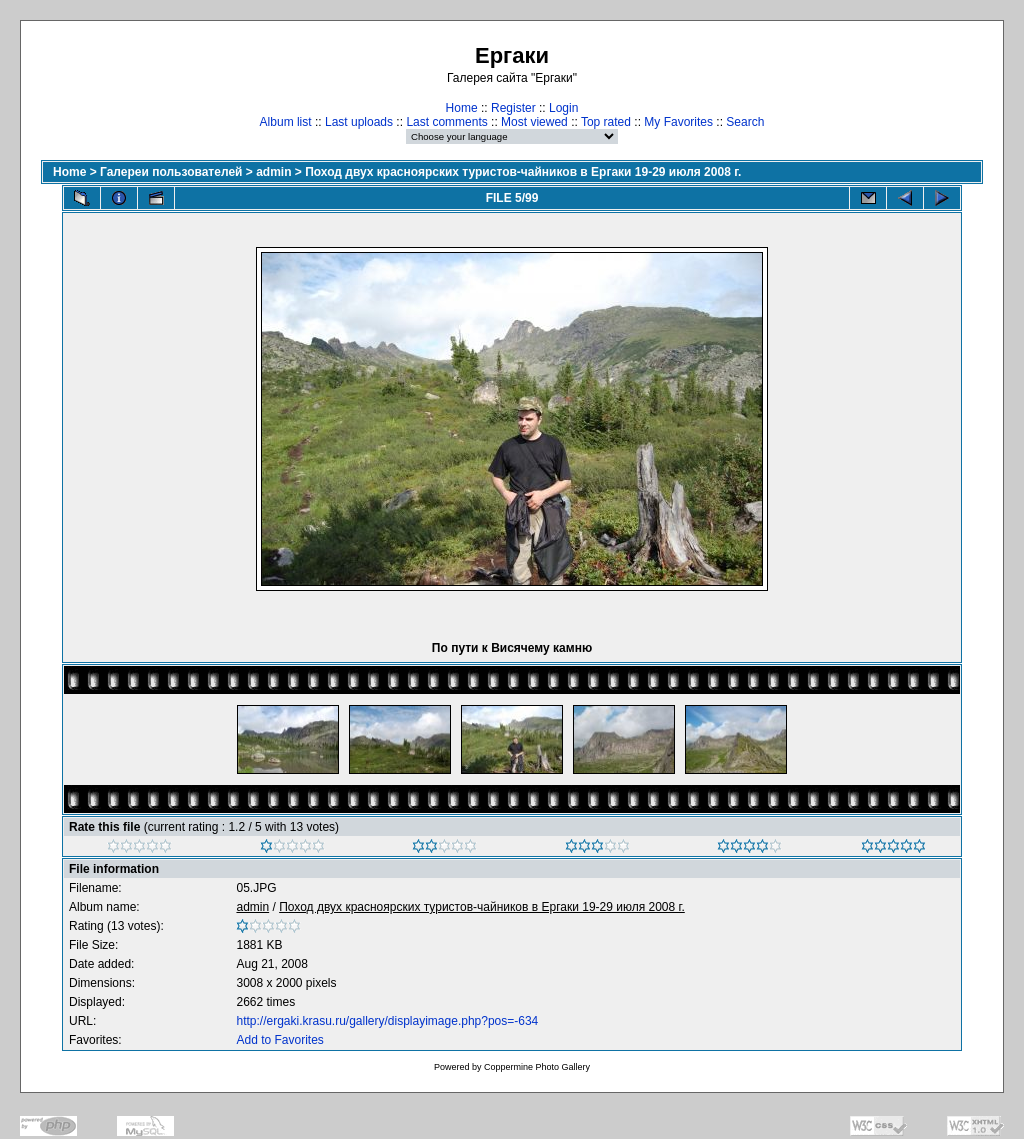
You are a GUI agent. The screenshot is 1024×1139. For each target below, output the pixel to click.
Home (462, 108)
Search (745, 122)
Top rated (606, 122)
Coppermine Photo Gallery (537, 1067)
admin (273, 172)
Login (563, 108)
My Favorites (678, 122)
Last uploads (359, 122)
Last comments (446, 122)
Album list (286, 122)
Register (513, 108)
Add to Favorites (279, 1040)
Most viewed (534, 122)
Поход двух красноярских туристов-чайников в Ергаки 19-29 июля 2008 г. (523, 172)
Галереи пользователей (171, 172)
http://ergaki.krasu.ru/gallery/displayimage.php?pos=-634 (387, 1021)
